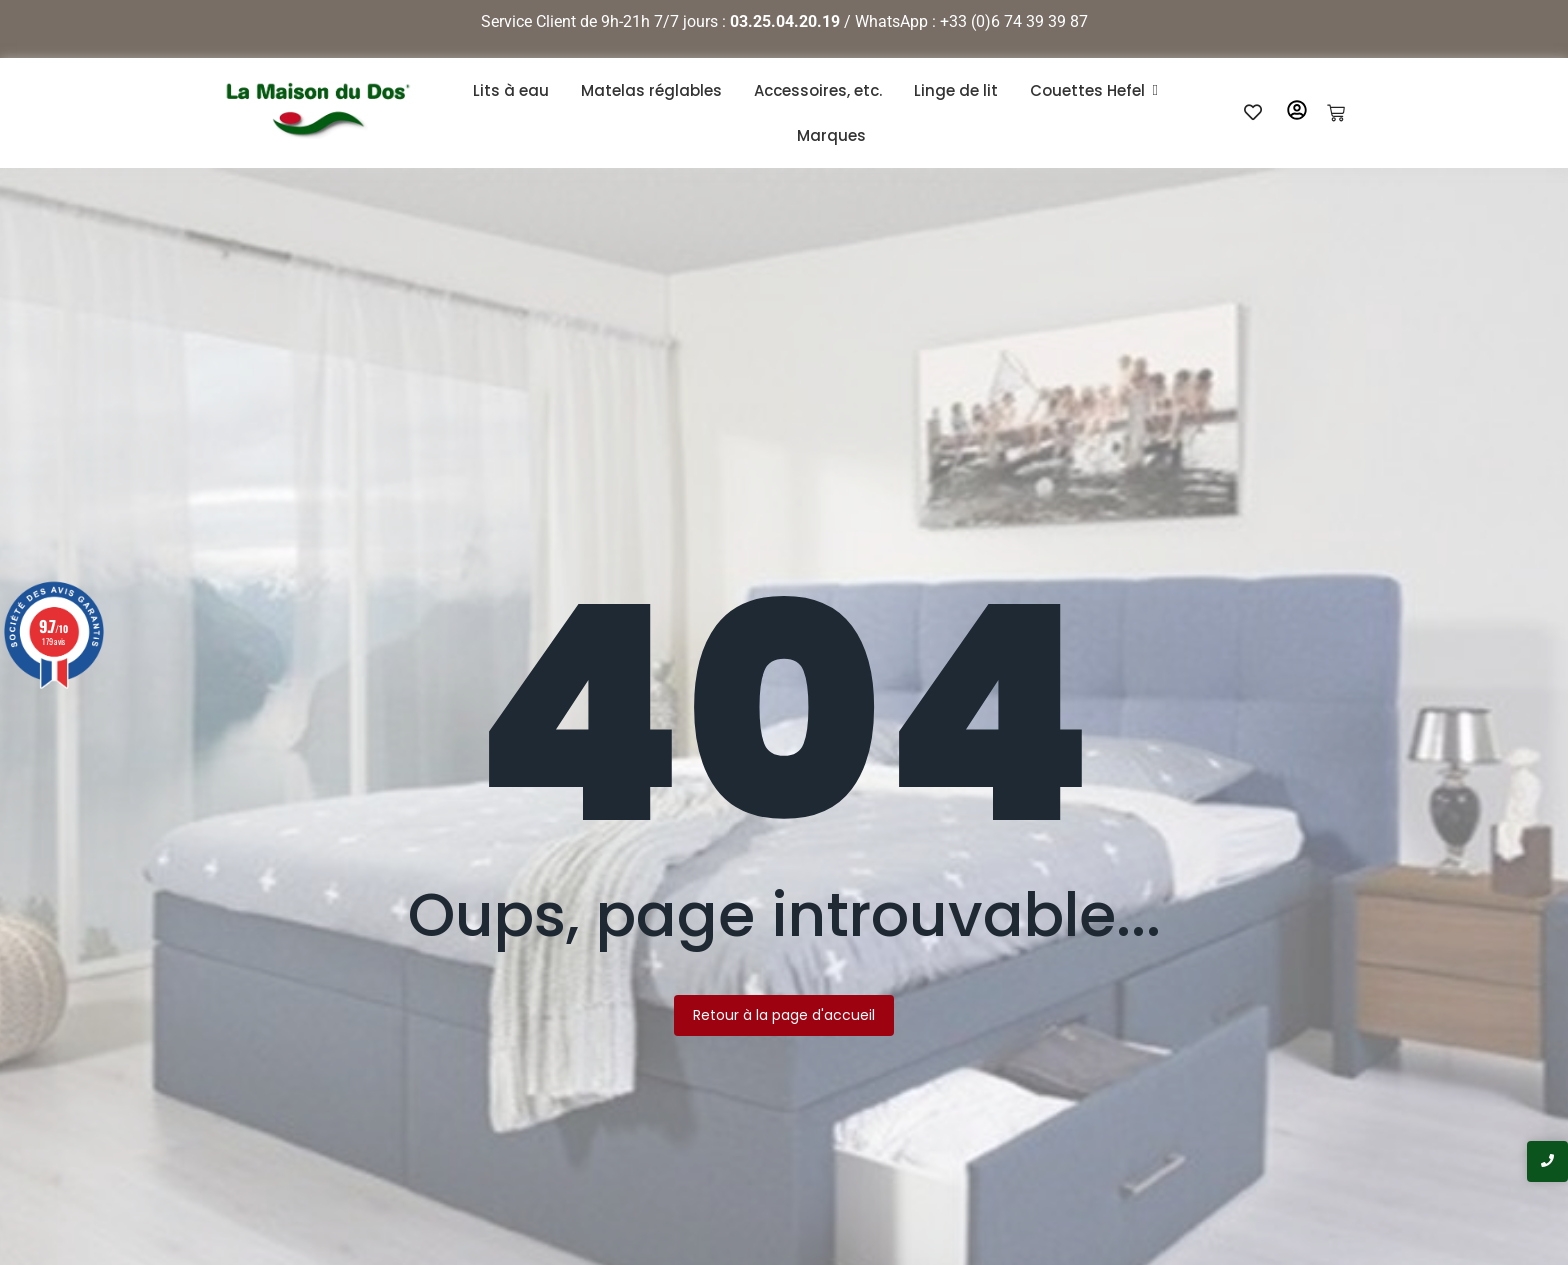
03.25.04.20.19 (785, 21)
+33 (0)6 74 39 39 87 (1014, 21)
